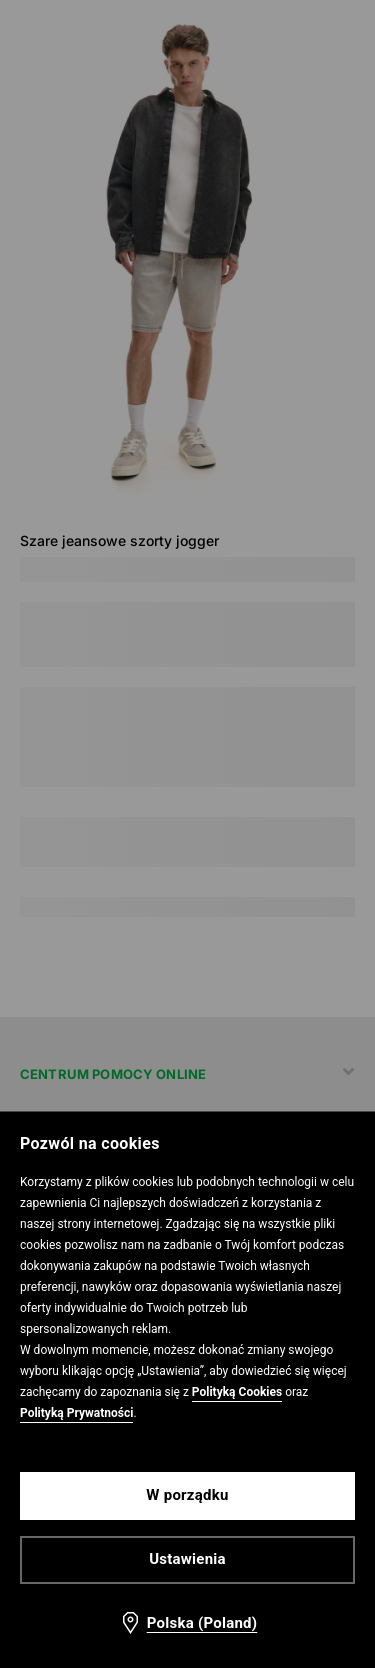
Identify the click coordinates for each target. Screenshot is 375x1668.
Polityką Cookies (237, 1392)
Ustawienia (187, 1559)
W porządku (187, 1495)
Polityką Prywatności (76, 1413)
